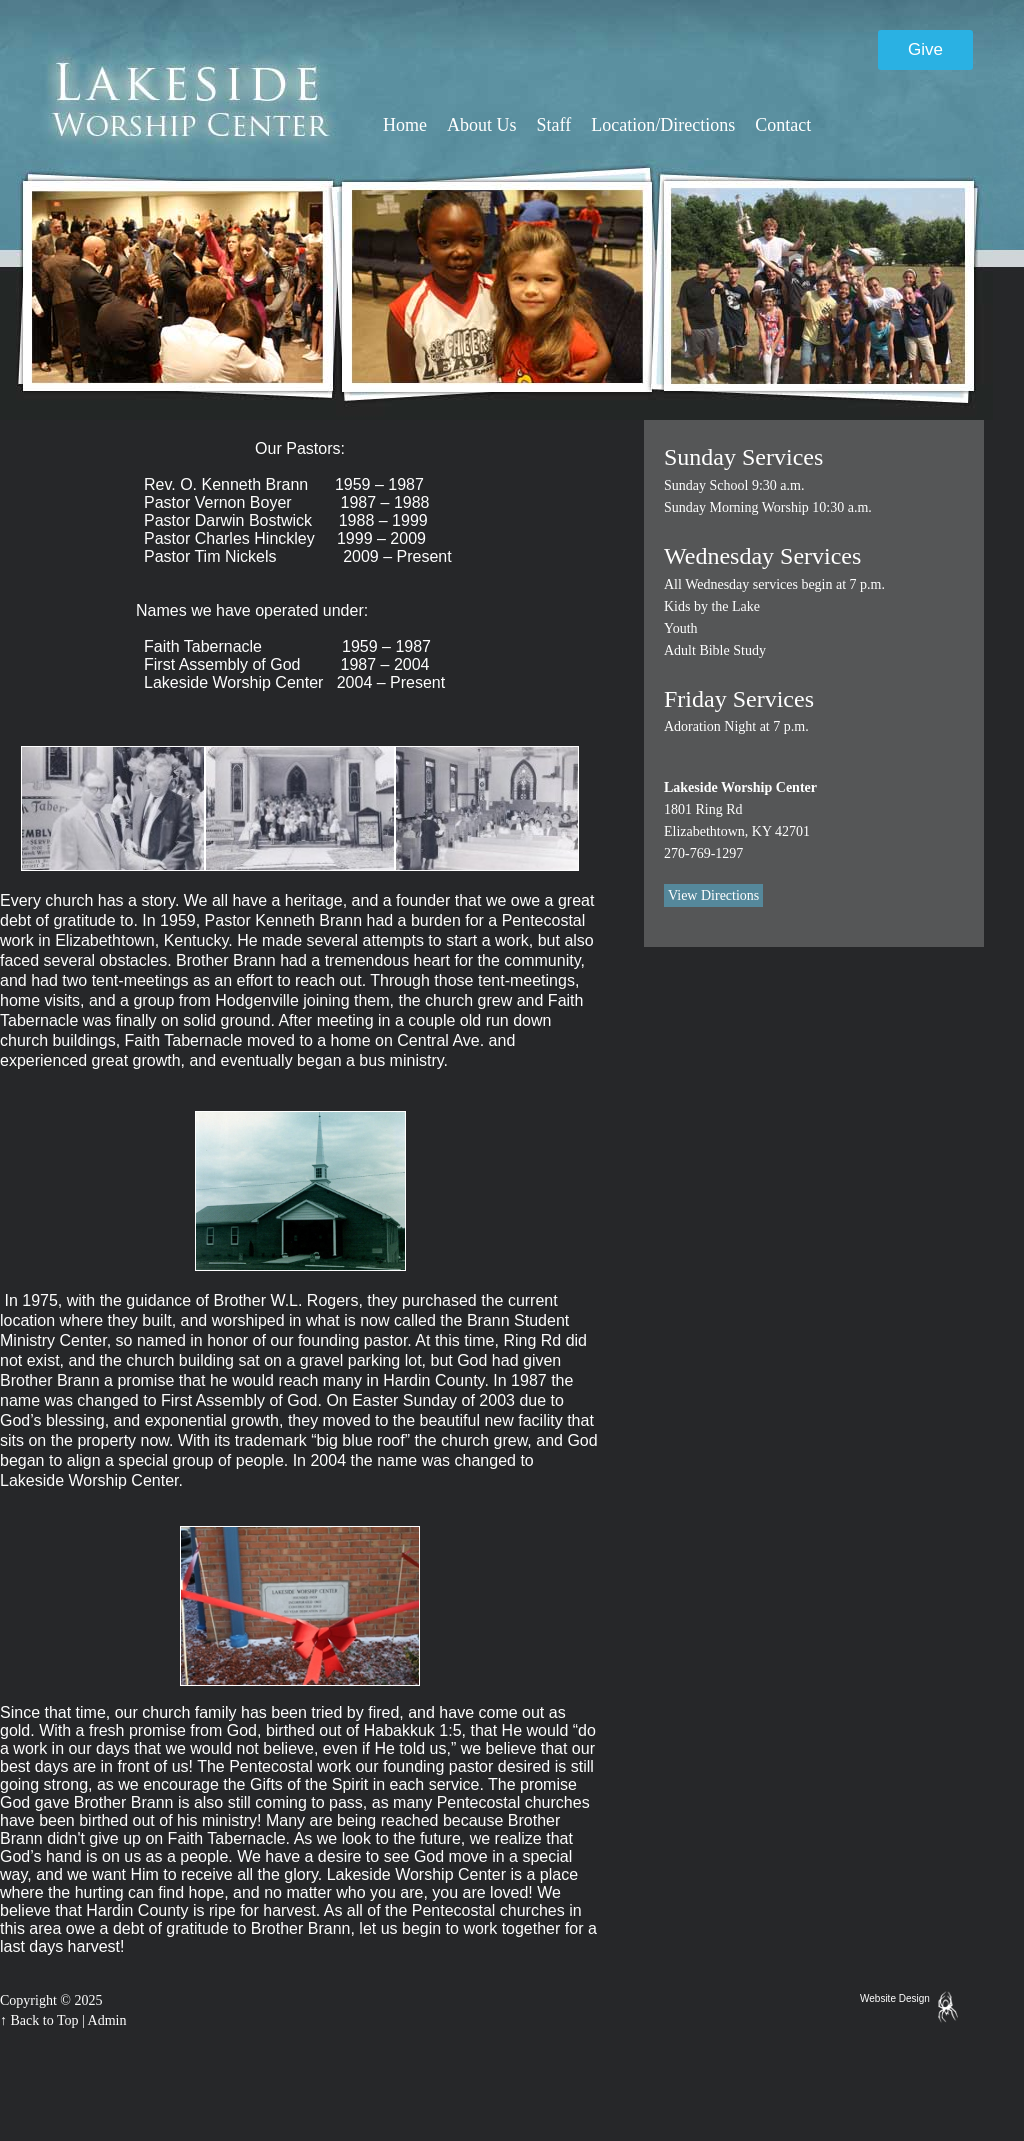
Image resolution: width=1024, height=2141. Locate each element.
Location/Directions (663, 125)
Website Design (895, 1998)
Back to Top (45, 2020)
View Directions (713, 895)
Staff (554, 125)
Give (925, 49)
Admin (107, 2020)
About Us (482, 125)
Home (405, 125)
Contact (783, 125)
